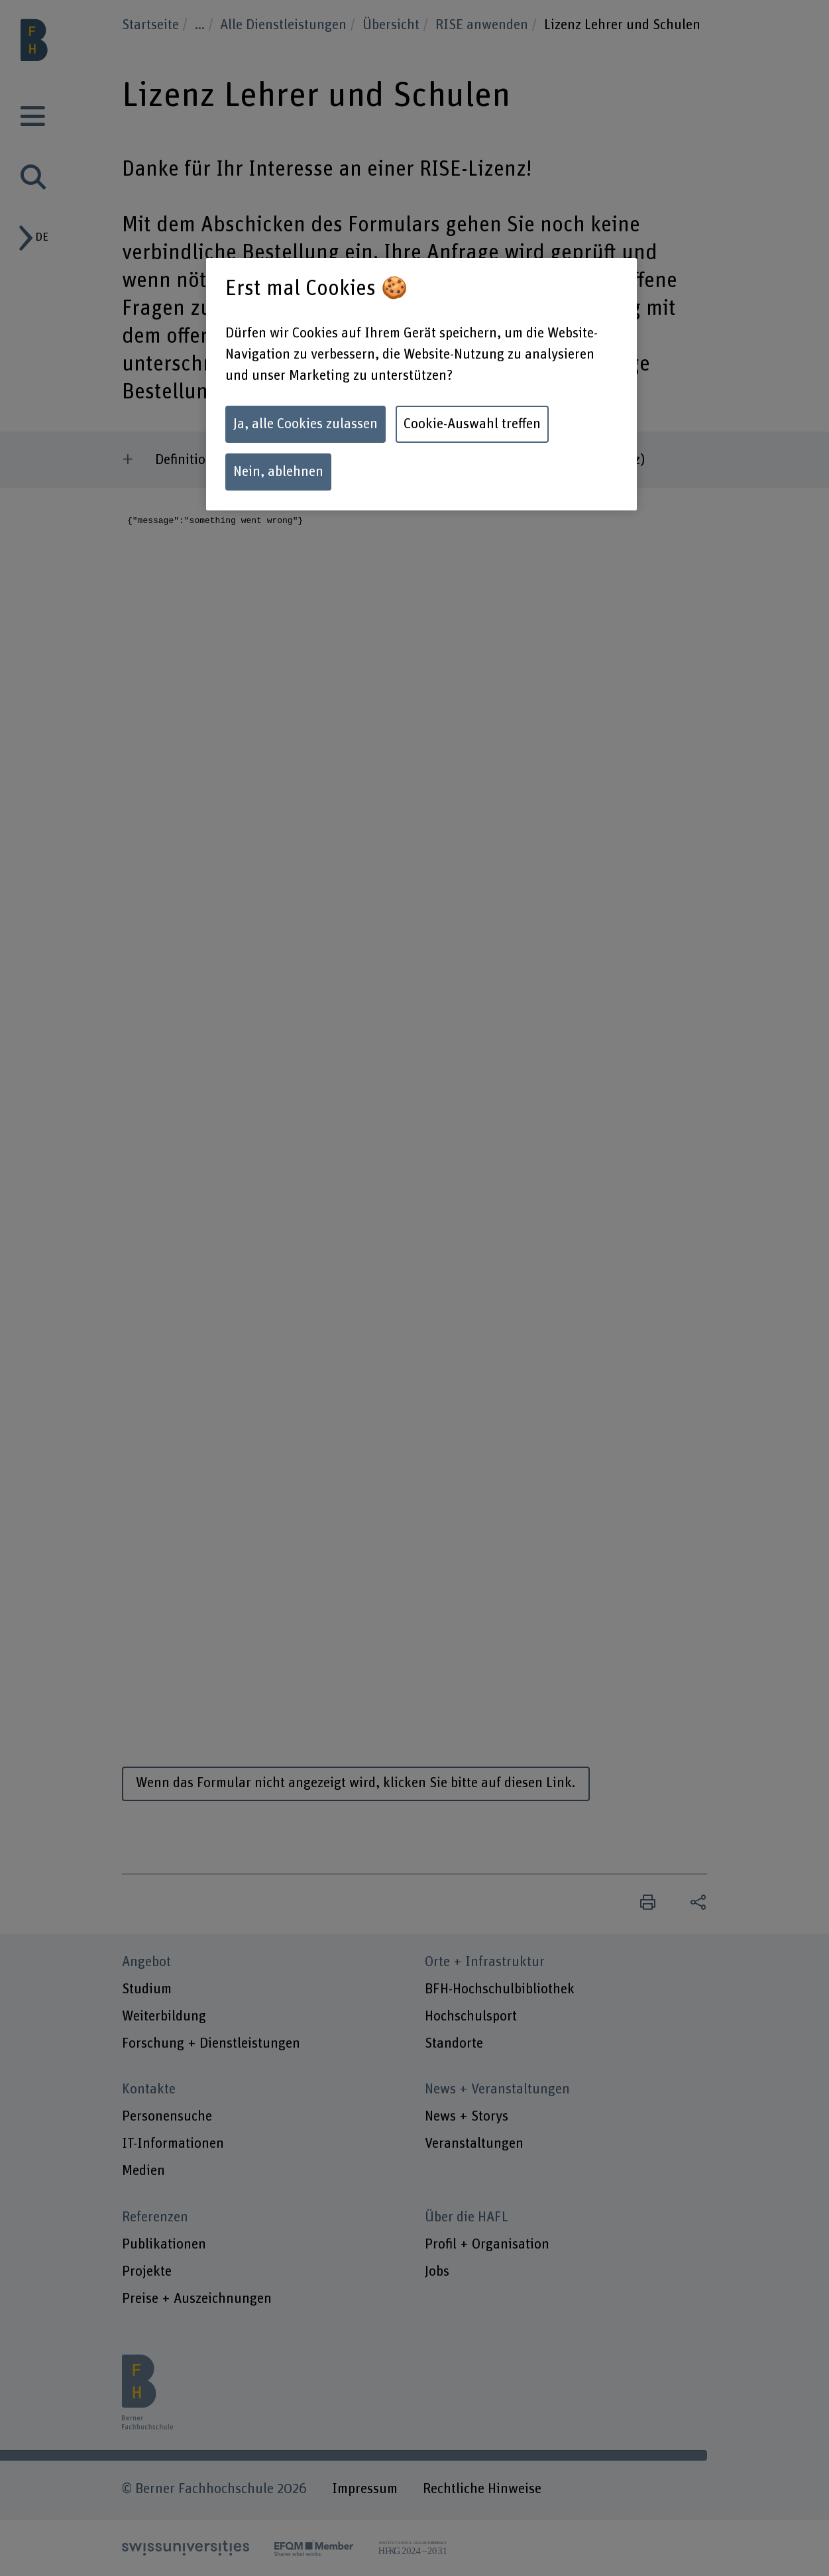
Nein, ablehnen (278, 472)
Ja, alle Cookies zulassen (305, 424)
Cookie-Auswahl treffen (472, 424)
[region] (421, 384)
